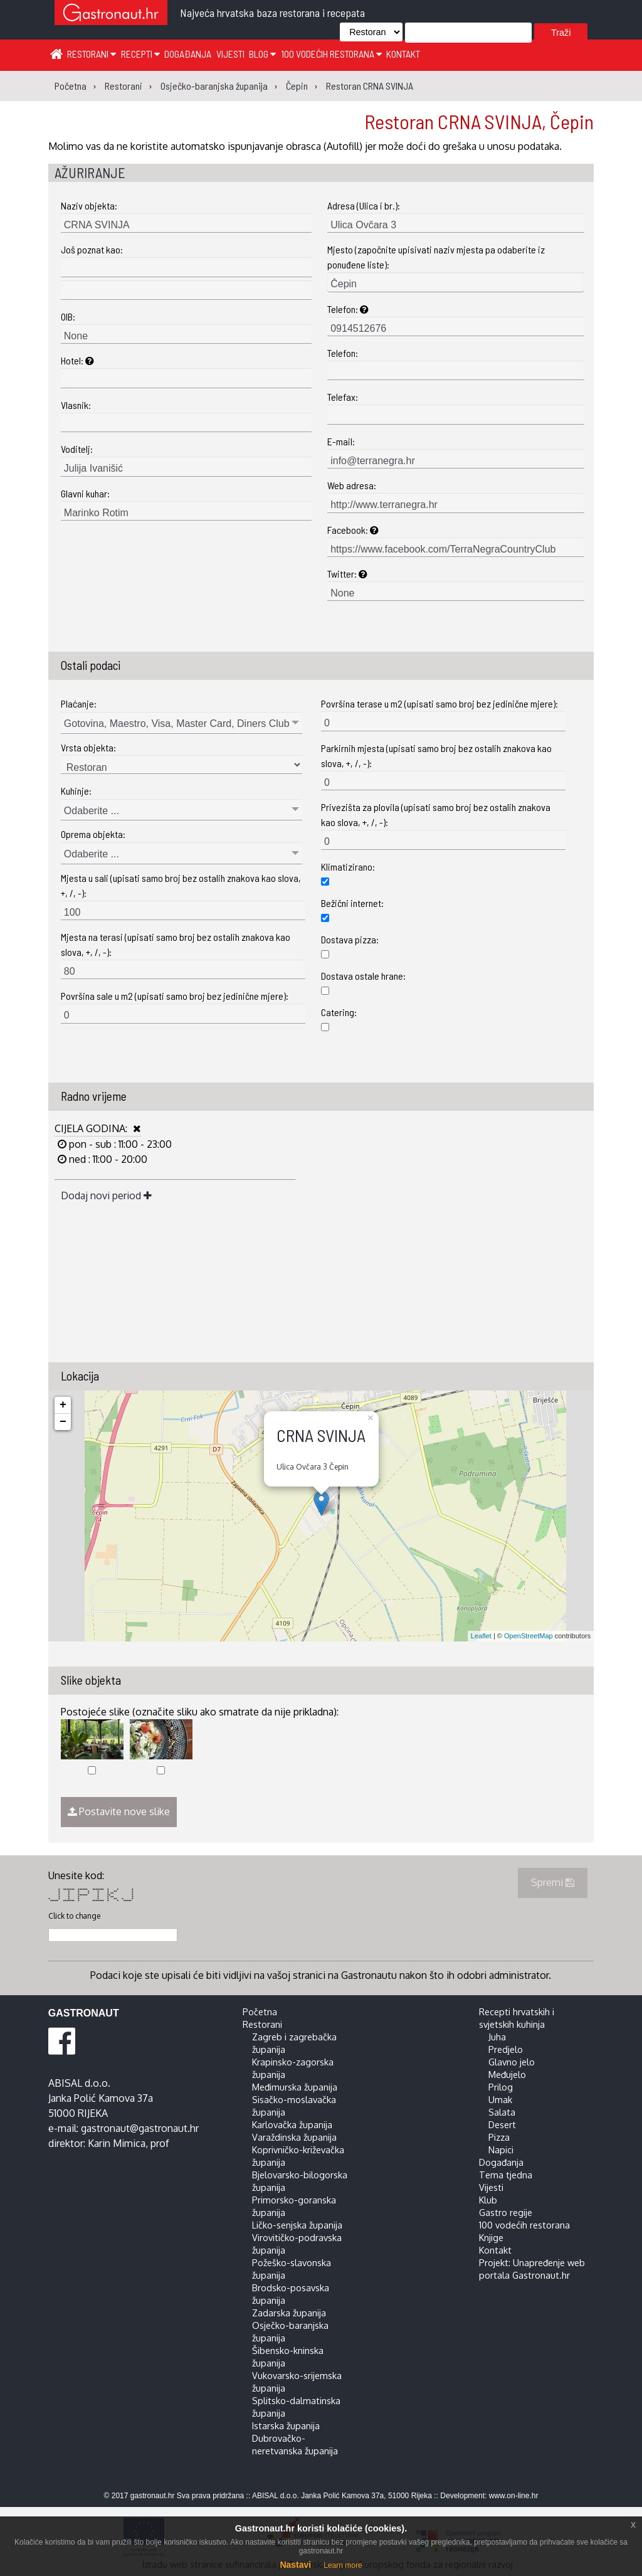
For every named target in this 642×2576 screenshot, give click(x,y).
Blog (262, 54)
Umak (500, 2099)
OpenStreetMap (528, 1636)
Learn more (343, 2565)
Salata (501, 2112)
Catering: (339, 1012)
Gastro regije (505, 2212)
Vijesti (230, 54)
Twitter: (347, 574)
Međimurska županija (294, 2086)
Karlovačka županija (292, 2124)
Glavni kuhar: (85, 493)
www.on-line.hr (514, 2495)
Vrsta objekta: (88, 747)
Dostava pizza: (350, 939)
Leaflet (481, 1636)
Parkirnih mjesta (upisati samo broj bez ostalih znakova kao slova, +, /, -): (436, 755)
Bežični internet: (352, 903)
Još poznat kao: (92, 249)
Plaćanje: (79, 703)
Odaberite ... (91, 810)
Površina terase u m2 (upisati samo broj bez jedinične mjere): (439, 703)
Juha (497, 2036)
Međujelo (507, 2074)
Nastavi (295, 2565)
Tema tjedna (505, 2174)
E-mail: (341, 441)
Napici (500, 2149)
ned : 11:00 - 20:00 (106, 1159)
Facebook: (353, 530)
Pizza (499, 2137)
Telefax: (342, 397)
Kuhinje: (76, 791)
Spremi (552, 1882)
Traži (561, 33)
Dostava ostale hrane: (363, 976)
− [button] (63, 1421)
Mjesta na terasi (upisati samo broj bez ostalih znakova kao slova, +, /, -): (175, 944)
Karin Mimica (116, 2143)
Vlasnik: (76, 405)
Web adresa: (351, 485)
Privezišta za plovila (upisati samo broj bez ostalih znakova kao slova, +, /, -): (435, 814)
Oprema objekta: (93, 834)
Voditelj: (77, 449)
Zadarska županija (289, 2312)
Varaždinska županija (294, 2137)
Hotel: (77, 360)
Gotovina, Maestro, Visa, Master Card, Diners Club (177, 723)
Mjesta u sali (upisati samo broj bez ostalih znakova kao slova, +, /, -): (181, 885)
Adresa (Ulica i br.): (363, 205)
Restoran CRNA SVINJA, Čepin (479, 121)
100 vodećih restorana (331, 54)
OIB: (68, 316)
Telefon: (348, 309)
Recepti (140, 54)
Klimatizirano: (348, 866)
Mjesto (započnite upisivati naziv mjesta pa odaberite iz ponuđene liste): (436, 256)
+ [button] (63, 1405)
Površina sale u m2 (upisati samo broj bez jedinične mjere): (174, 996)
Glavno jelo (511, 2061)
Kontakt (403, 54)
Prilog (500, 2086)
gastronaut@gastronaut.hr (140, 2128)
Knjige (491, 2237)
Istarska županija (286, 2425)
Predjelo (505, 2049)
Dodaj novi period (106, 1195)
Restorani (91, 54)
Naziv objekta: (89, 205)
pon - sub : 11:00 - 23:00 (119, 1144)
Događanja (187, 54)
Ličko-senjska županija (297, 2224)
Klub (488, 2199)
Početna (260, 2011)
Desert (502, 2124)
